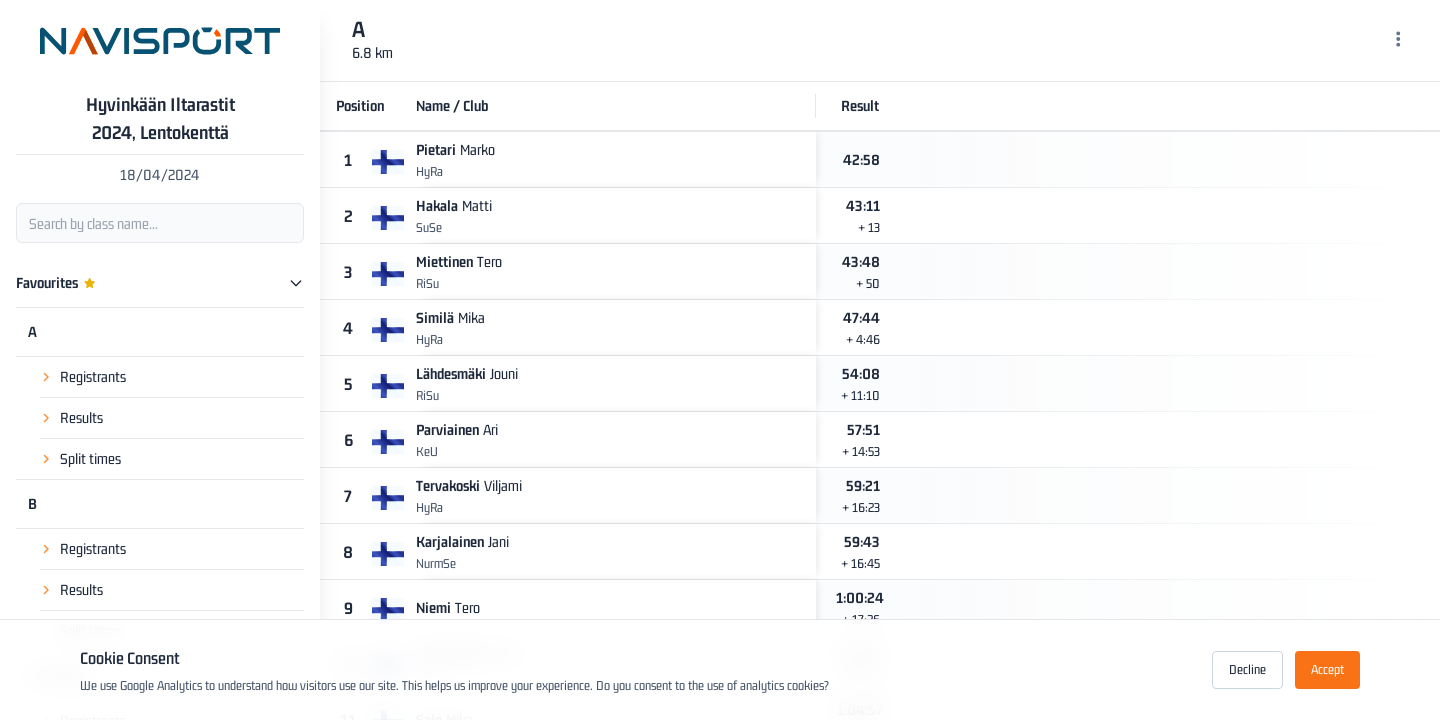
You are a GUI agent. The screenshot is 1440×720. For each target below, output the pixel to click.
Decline (1247, 669)
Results (81, 417)
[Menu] (1398, 41)
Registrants (93, 376)
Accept (1327, 669)
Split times (90, 458)
